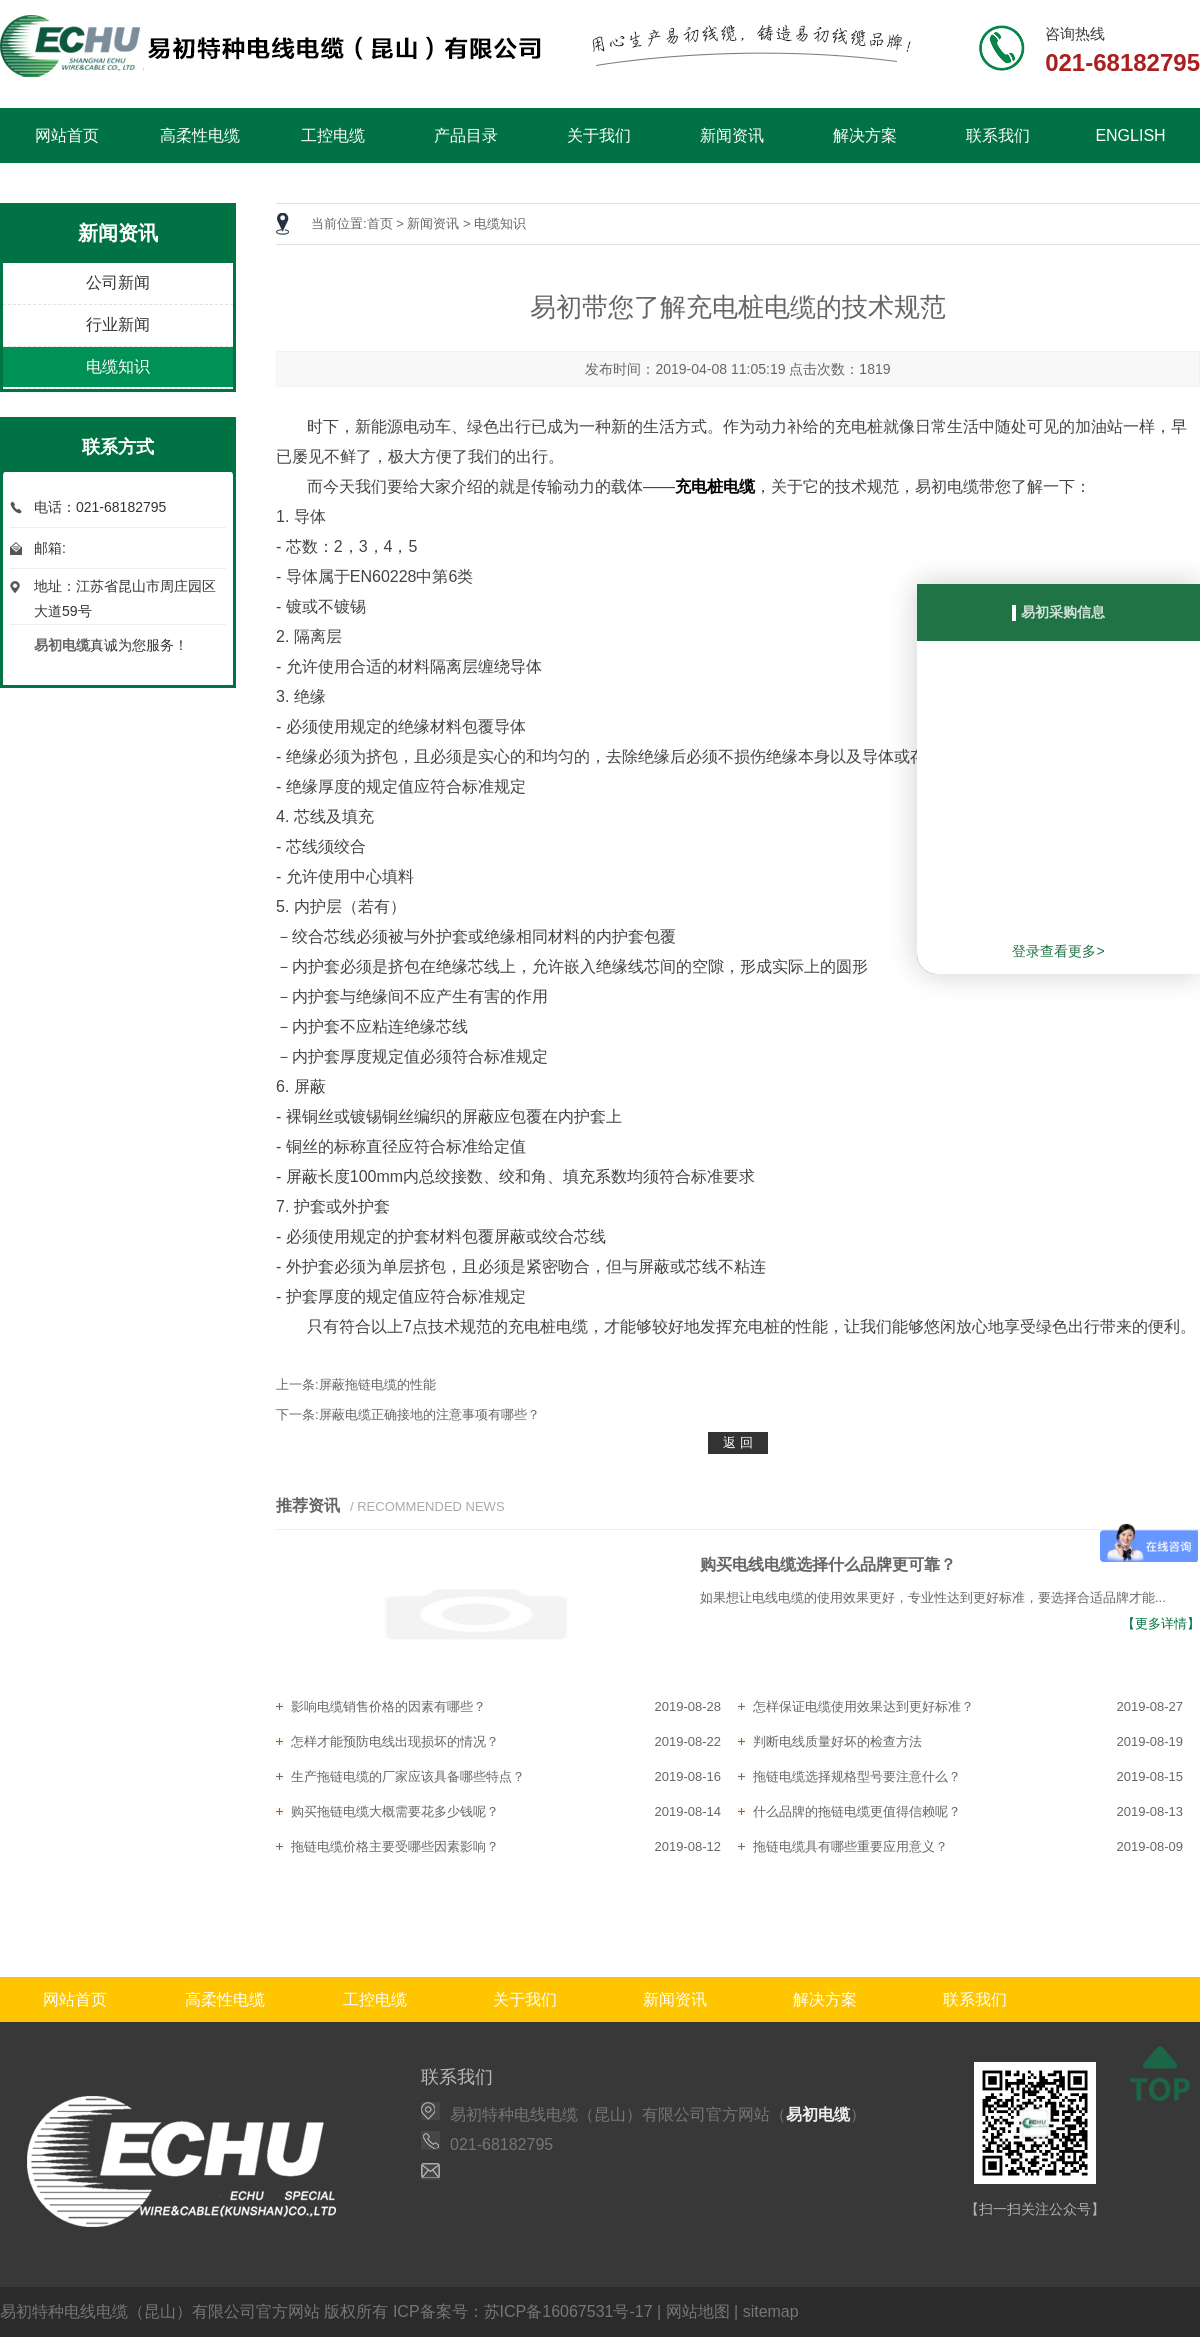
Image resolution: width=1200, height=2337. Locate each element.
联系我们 (998, 135)
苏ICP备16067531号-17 (568, 2311)
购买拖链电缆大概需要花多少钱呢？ (395, 1811)
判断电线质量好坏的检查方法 (837, 1741)
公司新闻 (118, 282)
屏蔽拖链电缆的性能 (377, 1384)
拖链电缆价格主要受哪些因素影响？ (395, 1846)
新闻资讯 (732, 135)
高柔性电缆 (200, 135)
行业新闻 (118, 324)
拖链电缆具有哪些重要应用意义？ (850, 1846)
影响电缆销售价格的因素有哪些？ (388, 1706)
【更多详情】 (1161, 1623)
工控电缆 (333, 135)
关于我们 (599, 135)
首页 (380, 223)
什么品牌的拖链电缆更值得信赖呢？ (857, 1811)
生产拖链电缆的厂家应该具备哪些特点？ (408, 1776)
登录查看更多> (1058, 951)
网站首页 (67, 135)
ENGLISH (1130, 135)
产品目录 (466, 135)
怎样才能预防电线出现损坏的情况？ (395, 1741)
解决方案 (865, 135)
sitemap (771, 2311)
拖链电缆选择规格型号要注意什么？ (857, 1776)
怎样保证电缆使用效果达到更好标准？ (863, 1706)
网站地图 (698, 2311)
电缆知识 (118, 366)
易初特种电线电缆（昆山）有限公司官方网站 (160, 2311)
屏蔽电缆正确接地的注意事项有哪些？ (429, 1414)
